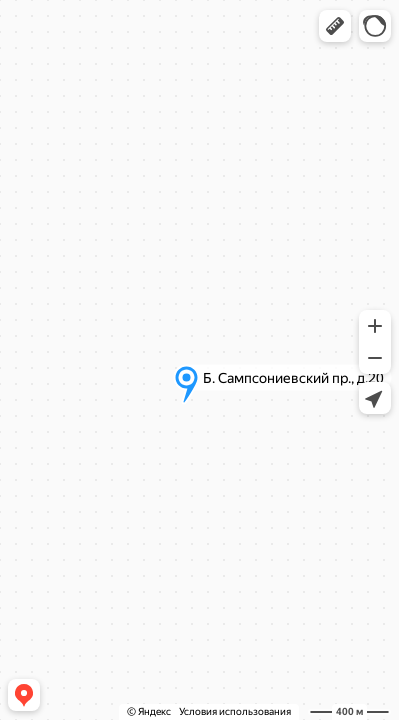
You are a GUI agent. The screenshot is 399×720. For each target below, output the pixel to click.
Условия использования (235, 711)
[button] (335, 26)
